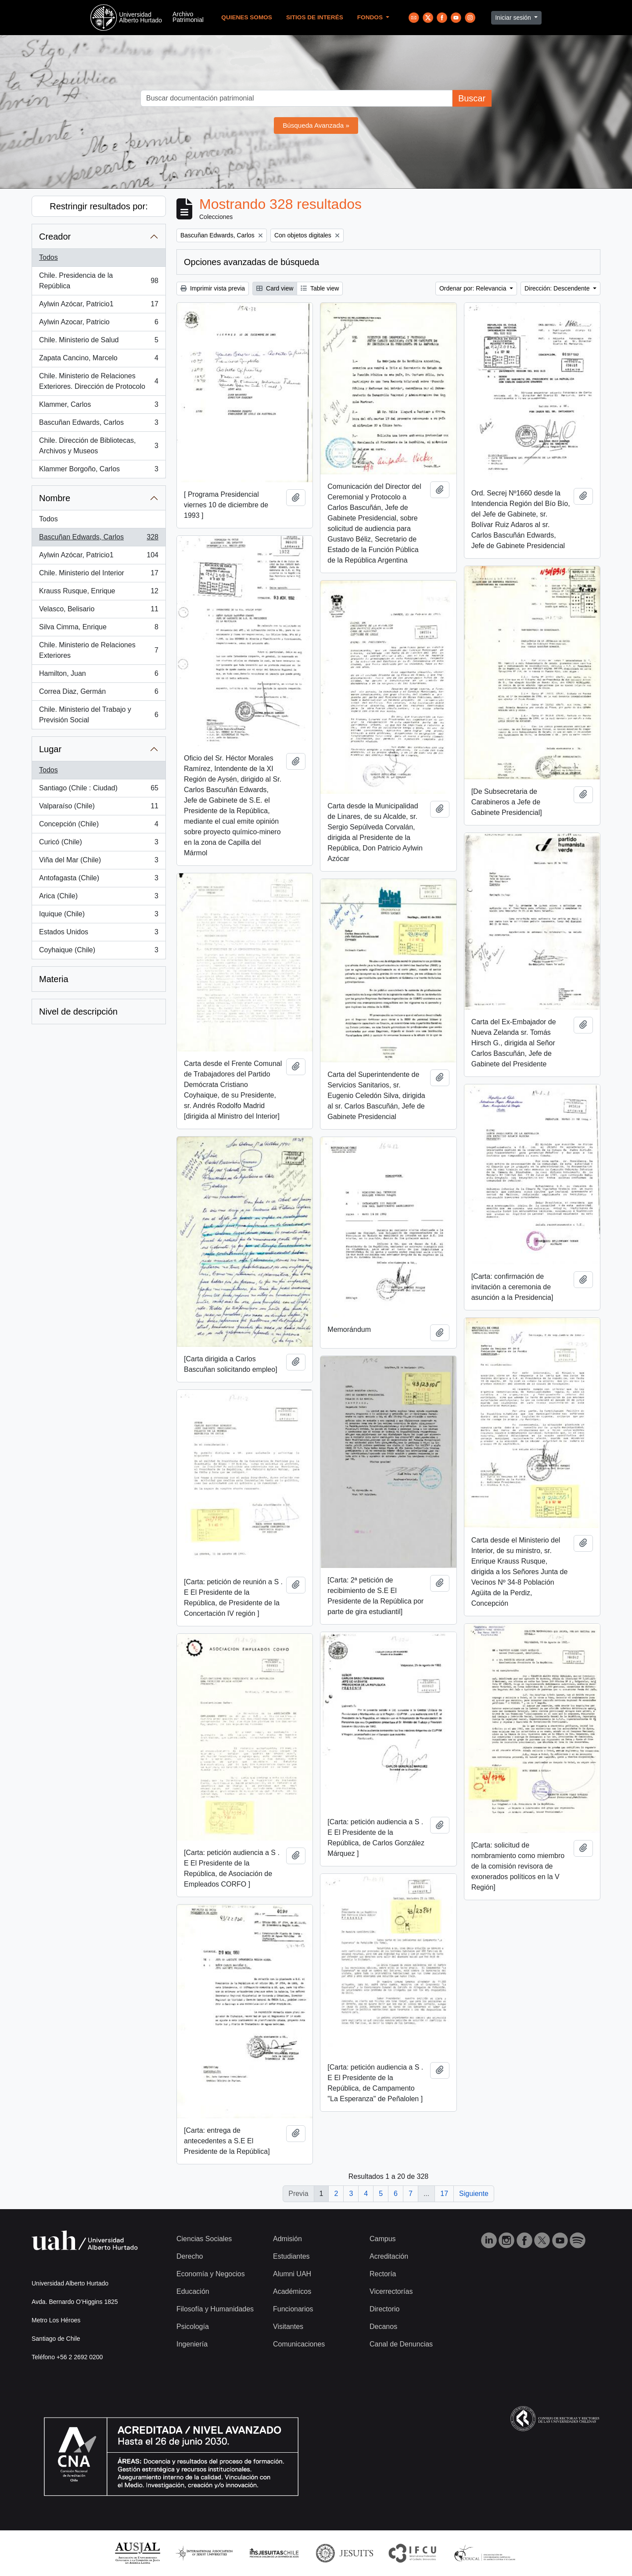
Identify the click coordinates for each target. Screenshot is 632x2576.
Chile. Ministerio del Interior (98, 575)
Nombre (54, 498)
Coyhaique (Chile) (98, 952)
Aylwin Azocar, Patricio (98, 324)
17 (444, 2193)
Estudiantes (291, 2256)
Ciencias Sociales (204, 2238)
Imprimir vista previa (212, 288)
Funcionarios (293, 2309)
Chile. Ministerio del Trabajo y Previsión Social (98, 715)
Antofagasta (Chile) (98, 880)
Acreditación (389, 2256)
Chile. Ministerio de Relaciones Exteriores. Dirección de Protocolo (98, 381)
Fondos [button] (370, 17)
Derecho (189, 2256)
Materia (53, 979)
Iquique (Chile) (98, 916)
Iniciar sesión (514, 17)
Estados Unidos (98, 934)
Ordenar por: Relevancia (473, 288)
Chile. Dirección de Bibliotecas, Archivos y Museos (98, 446)
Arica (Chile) (98, 898)
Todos (48, 257)
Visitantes (288, 2326)
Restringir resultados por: (98, 206)
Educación (192, 2291)
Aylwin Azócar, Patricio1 (98, 306)
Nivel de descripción (78, 1011)
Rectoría (383, 2274)
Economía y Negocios (210, 2274)
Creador (55, 236)
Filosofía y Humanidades (215, 2309)
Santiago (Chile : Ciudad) (98, 790)
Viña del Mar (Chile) (98, 862)
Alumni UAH (292, 2274)
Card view (274, 288)
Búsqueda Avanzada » (316, 125)
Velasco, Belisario (98, 611)
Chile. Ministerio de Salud (98, 342)
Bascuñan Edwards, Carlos (98, 424)
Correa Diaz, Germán (98, 693)
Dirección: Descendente (558, 288)
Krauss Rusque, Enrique (98, 593)
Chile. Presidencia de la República (98, 281)
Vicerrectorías (391, 2291)
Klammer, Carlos (98, 406)
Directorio (384, 2309)
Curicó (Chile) (98, 844)
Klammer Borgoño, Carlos (98, 471)
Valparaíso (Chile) (98, 808)
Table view (320, 288)
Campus (383, 2238)
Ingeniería (192, 2344)
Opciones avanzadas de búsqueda (251, 262)
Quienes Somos (246, 17)
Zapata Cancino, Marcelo (98, 360)
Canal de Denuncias (401, 2344)
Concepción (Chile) (98, 826)
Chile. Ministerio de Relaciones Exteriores (98, 650)
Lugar (50, 749)
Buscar (471, 98)
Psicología (192, 2326)
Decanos (383, 2326)
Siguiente (473, 2193)
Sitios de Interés (314, 17)
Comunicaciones (299, 2344)
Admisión (287, 2238)
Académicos (292, 2291)
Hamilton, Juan (98, 675)
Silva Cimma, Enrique (98, 629)
